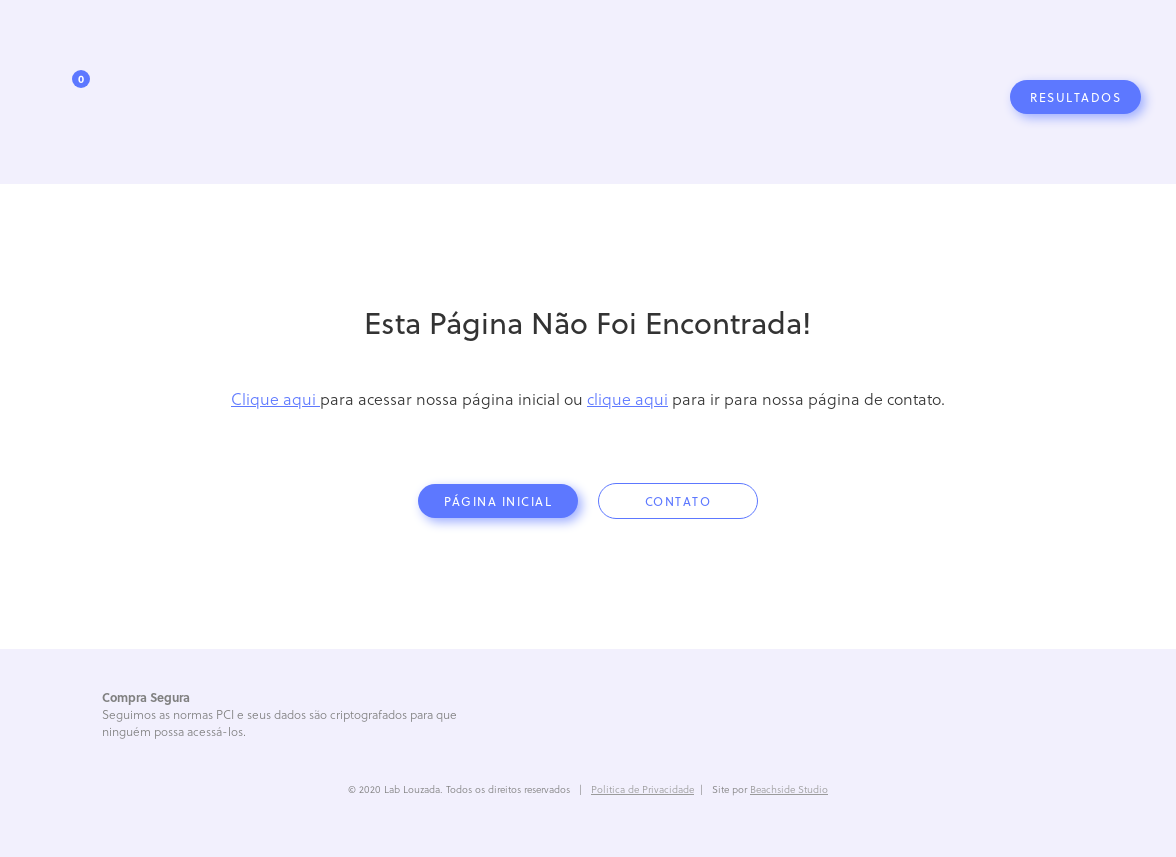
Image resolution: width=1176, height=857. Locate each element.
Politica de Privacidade (642, 789)
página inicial (498, 501)
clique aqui (627, 398)
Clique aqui (275, 398)
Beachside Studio (789, 789)
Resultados (1075, 97)
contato (678, 501)
